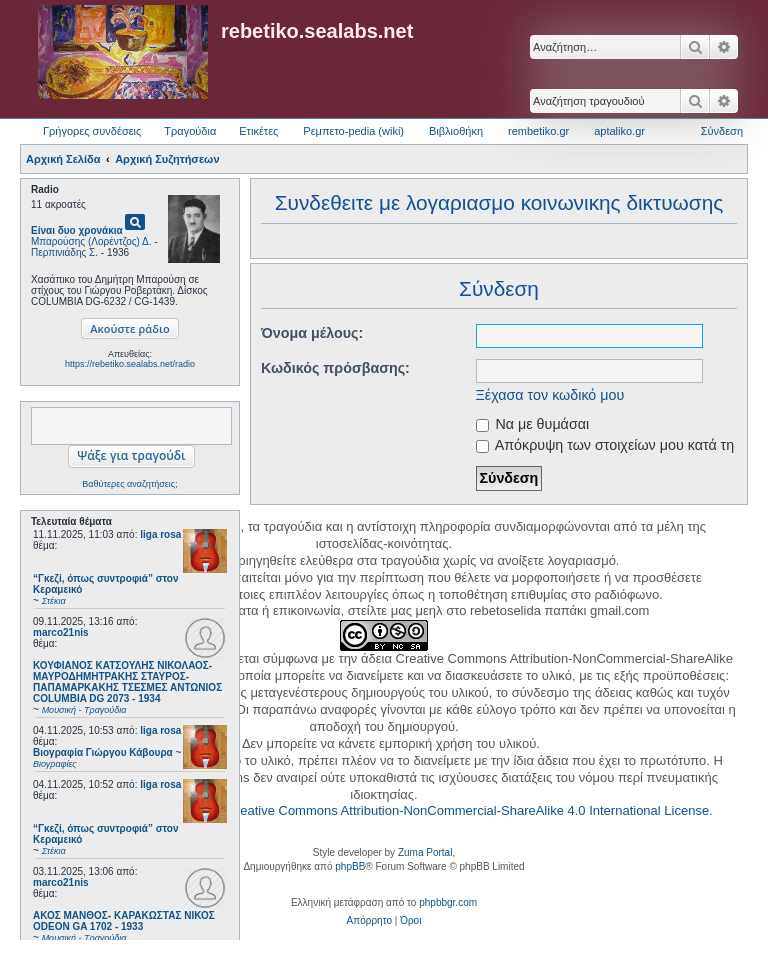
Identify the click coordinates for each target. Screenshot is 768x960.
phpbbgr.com (448, 902)
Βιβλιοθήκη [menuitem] (456, 131)
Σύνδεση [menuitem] (722, 131)
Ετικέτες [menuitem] (258, 131)
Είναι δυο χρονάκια (77, 230)
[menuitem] (369, 921)
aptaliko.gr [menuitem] (619, 131)
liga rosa (160, 534)
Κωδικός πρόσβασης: (335, 368)
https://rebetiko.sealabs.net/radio (130, 364)
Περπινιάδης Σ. (64, 252)
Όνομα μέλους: (312, 333)
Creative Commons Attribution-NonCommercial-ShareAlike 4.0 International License (467, 810)
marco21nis (61, 632)
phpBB (350, 866)
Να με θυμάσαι (533, 424)
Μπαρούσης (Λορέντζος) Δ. (91, 241)
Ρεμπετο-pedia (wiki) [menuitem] (353, 131)
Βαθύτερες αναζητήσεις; (129, 484)
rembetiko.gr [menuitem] (538, 131)
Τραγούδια (190, 131)
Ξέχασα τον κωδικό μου (550, 395)
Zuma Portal (425, 852)
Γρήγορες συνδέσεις (92, 131)
